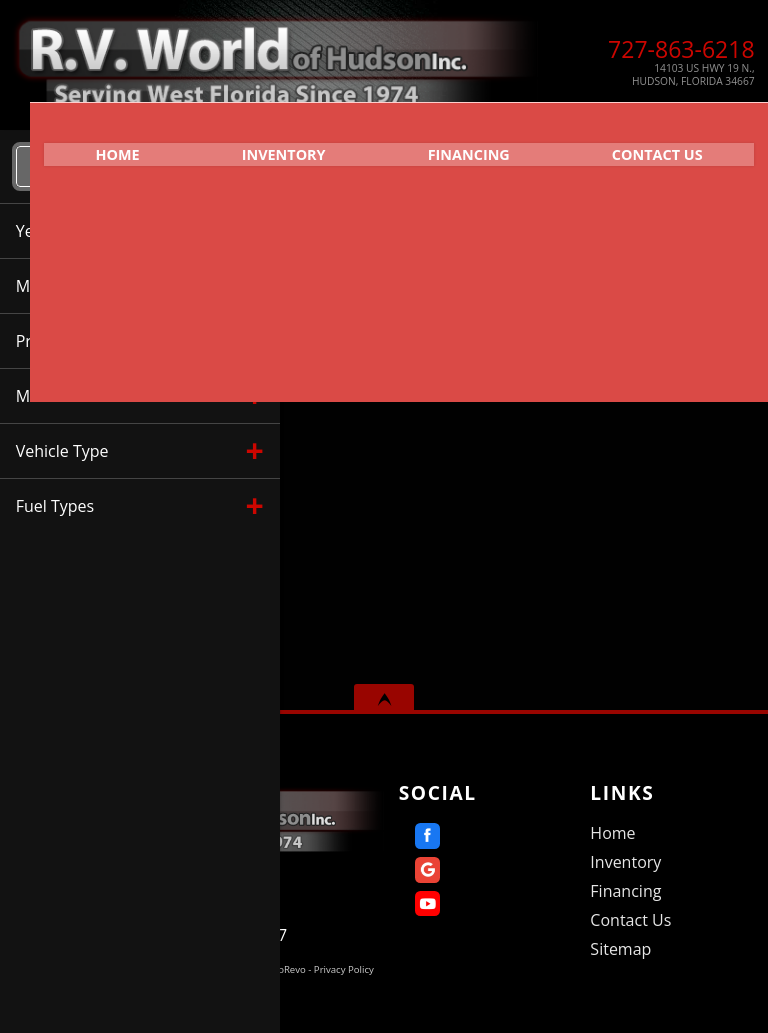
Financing (461, 145)
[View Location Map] (650, 75)
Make (434, 331)
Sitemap (620, 949)
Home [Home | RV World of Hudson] (81, 145)
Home (612, 833)
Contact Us (630, 920)
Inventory (625, 862)
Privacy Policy (344, 969)
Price (581, 331)
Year (373, 331)
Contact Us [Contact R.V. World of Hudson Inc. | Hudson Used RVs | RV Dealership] (664, 145)
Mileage (508, 331)
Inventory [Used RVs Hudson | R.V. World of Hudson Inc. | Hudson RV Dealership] (261, 145)
